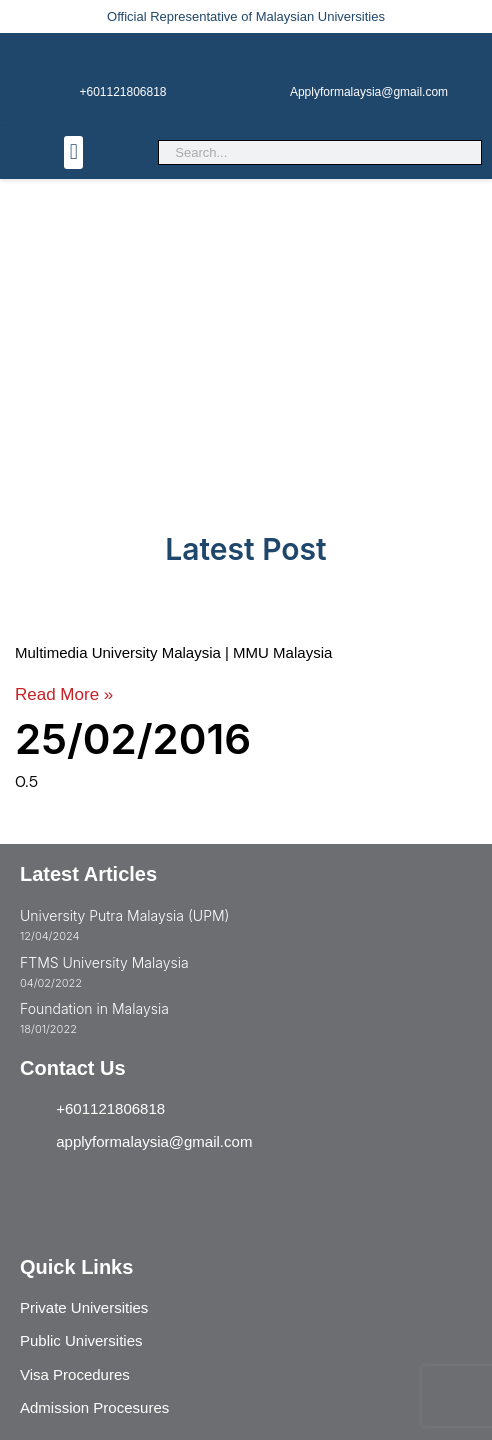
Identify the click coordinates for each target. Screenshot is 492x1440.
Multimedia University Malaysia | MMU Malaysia (173, 652)
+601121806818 (122, 92)
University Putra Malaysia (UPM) (124, 915)
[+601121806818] (123, 57)
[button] (73, 152)
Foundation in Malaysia (94, 1008)
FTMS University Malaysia (104, 962)
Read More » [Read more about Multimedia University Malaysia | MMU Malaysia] (64, 694)
